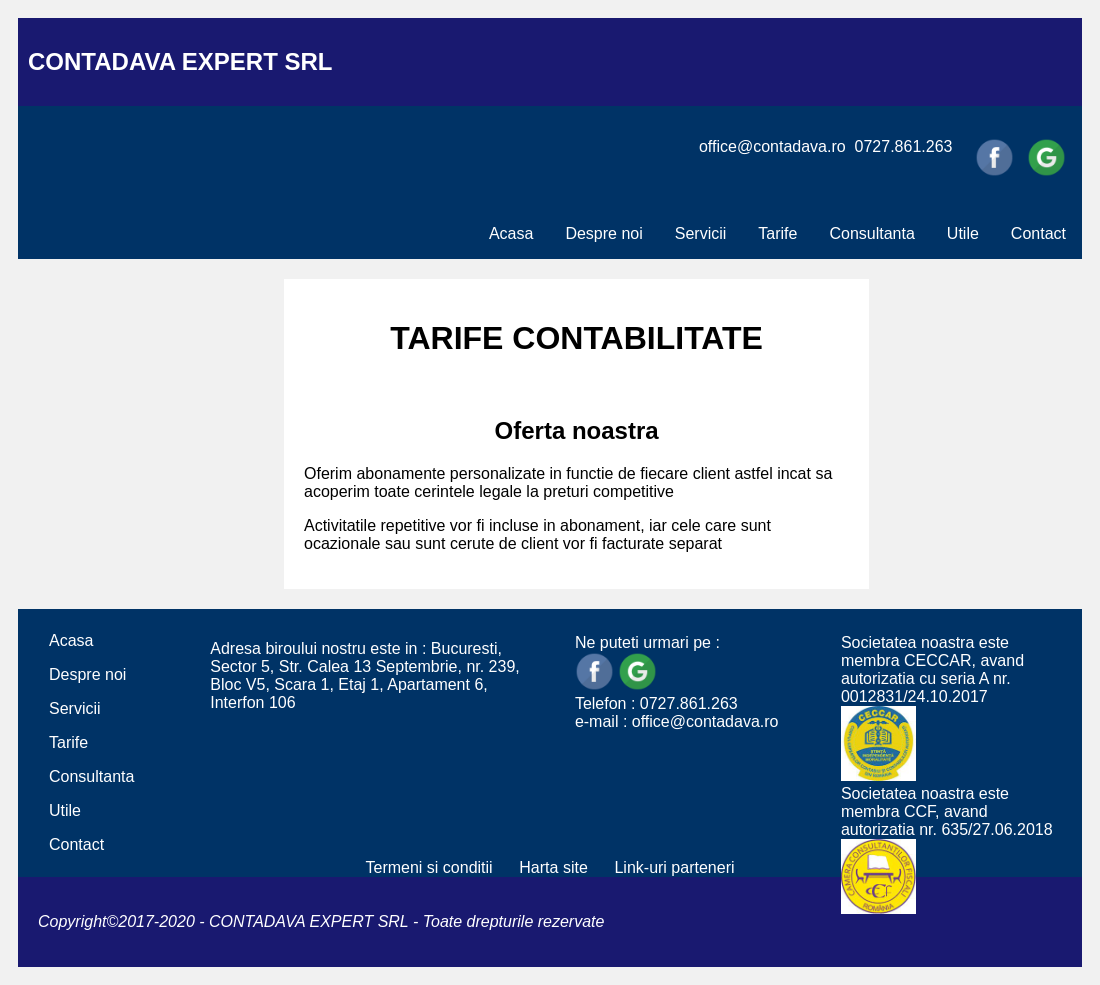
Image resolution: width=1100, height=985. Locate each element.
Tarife (777, 233)
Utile (963, 233)
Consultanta (871, 233)
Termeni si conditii (428, 867)
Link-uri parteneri (674, 867)
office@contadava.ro (772, 146)
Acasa (511, 233)
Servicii (701, 233)
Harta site (553, 867)
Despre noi (603, 233)
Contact (1038, 233)
